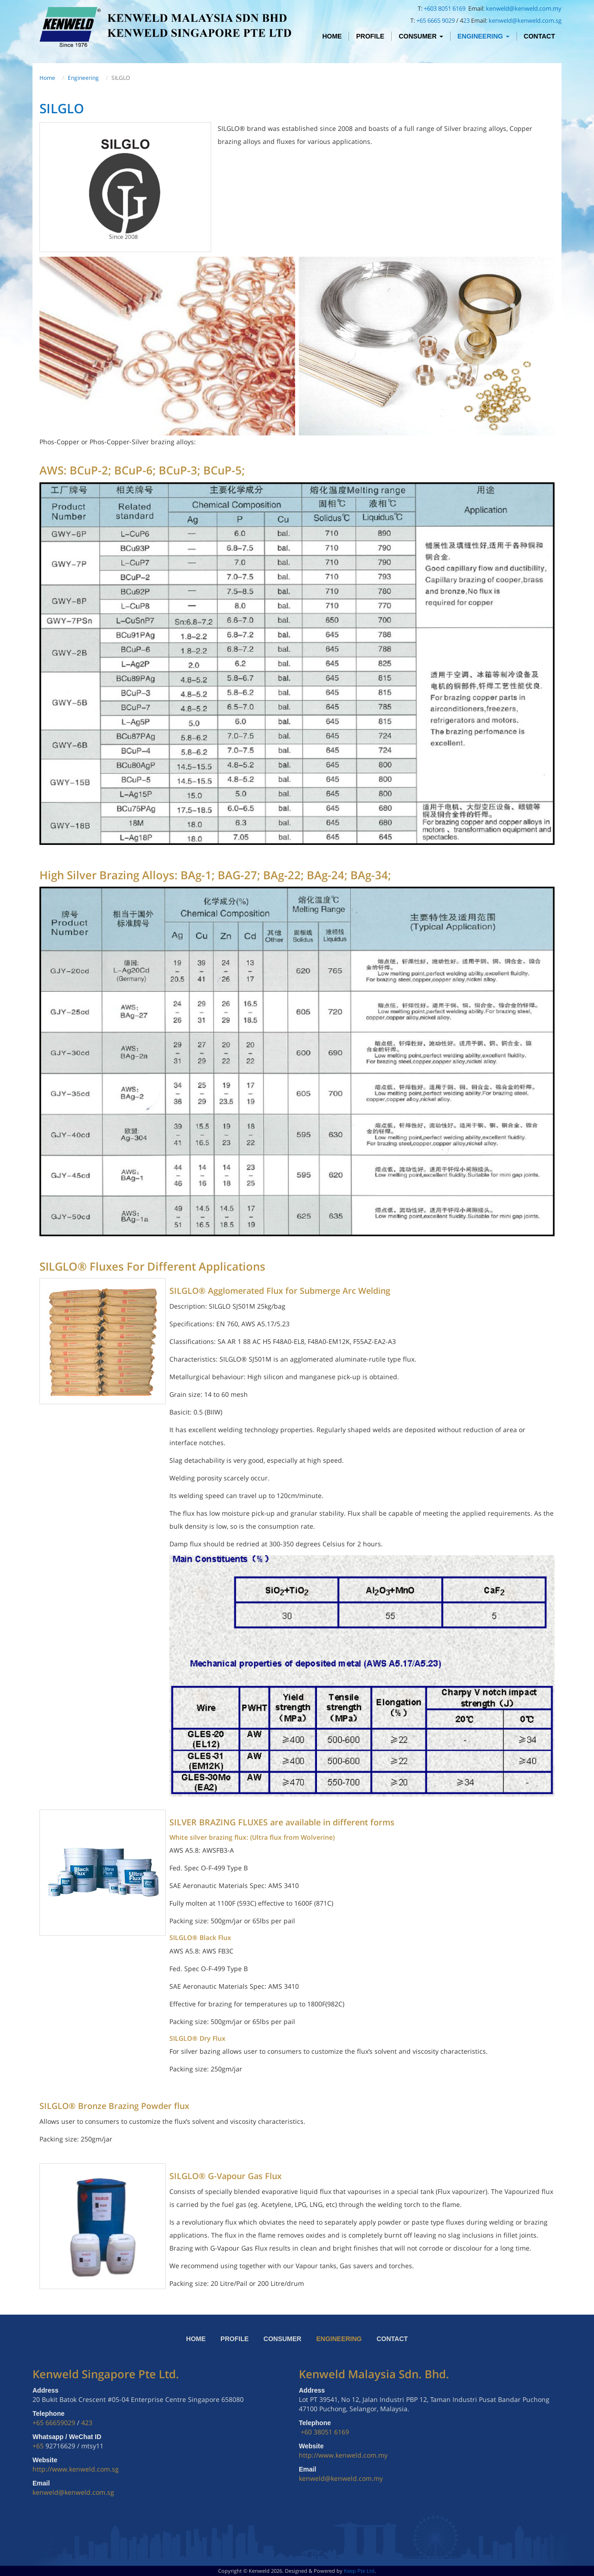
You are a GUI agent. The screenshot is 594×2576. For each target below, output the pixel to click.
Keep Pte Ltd (359, 2570)
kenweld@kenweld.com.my (524, 8)
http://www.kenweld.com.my (343, 2455)
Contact (539, 36)
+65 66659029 (53, 2422)
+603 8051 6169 (445, 8)
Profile (370, 36)
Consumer (421, 36)
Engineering (484, 36)
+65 (38, 2445)
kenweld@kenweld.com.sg (525, 20)
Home (332, 36)
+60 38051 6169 (325, 2431)
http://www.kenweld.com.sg (75, 2469)
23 (466, 20)
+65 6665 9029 (435, 20)
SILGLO (61, 108)
